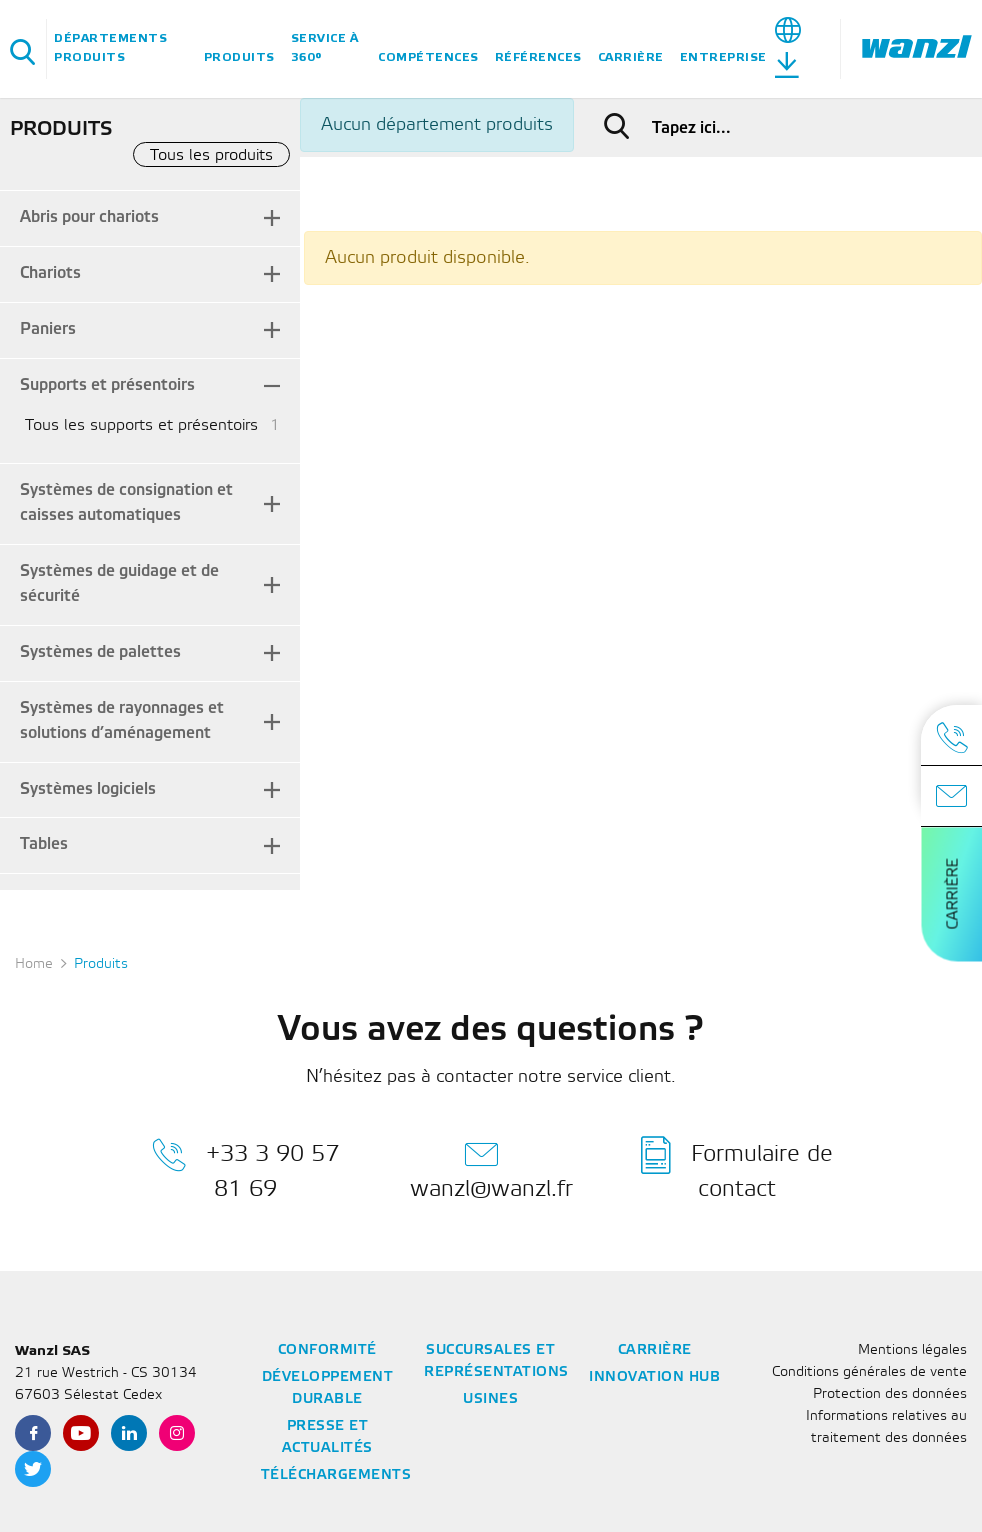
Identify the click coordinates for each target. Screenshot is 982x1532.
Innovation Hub (654, 1377)
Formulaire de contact (737, 1168)
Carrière (631, 57)
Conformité (327, 1350)
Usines (490, 1399)
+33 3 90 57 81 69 (245, 1168)
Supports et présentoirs (107, 385)
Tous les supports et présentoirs (141, 425)
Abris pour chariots (89, 217)
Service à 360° (325, 48)
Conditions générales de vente (869, 1372)
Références (538, 57)
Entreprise (723, 57)
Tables (44, 844)
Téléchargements (336, 1475)
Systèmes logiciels (88, 789)
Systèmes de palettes (100, 652)
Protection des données (890, 1394)
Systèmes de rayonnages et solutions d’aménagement (122, 721)
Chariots (50, 273)
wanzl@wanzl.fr (491, 1168)
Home (34, 964)
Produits (239, 57)
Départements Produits (110, 48)
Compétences (428, 57)
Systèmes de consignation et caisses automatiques (126, 503)
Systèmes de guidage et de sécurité (119, 584)
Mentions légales (912, 1350)
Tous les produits (211, 155)
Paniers (48, 329)
